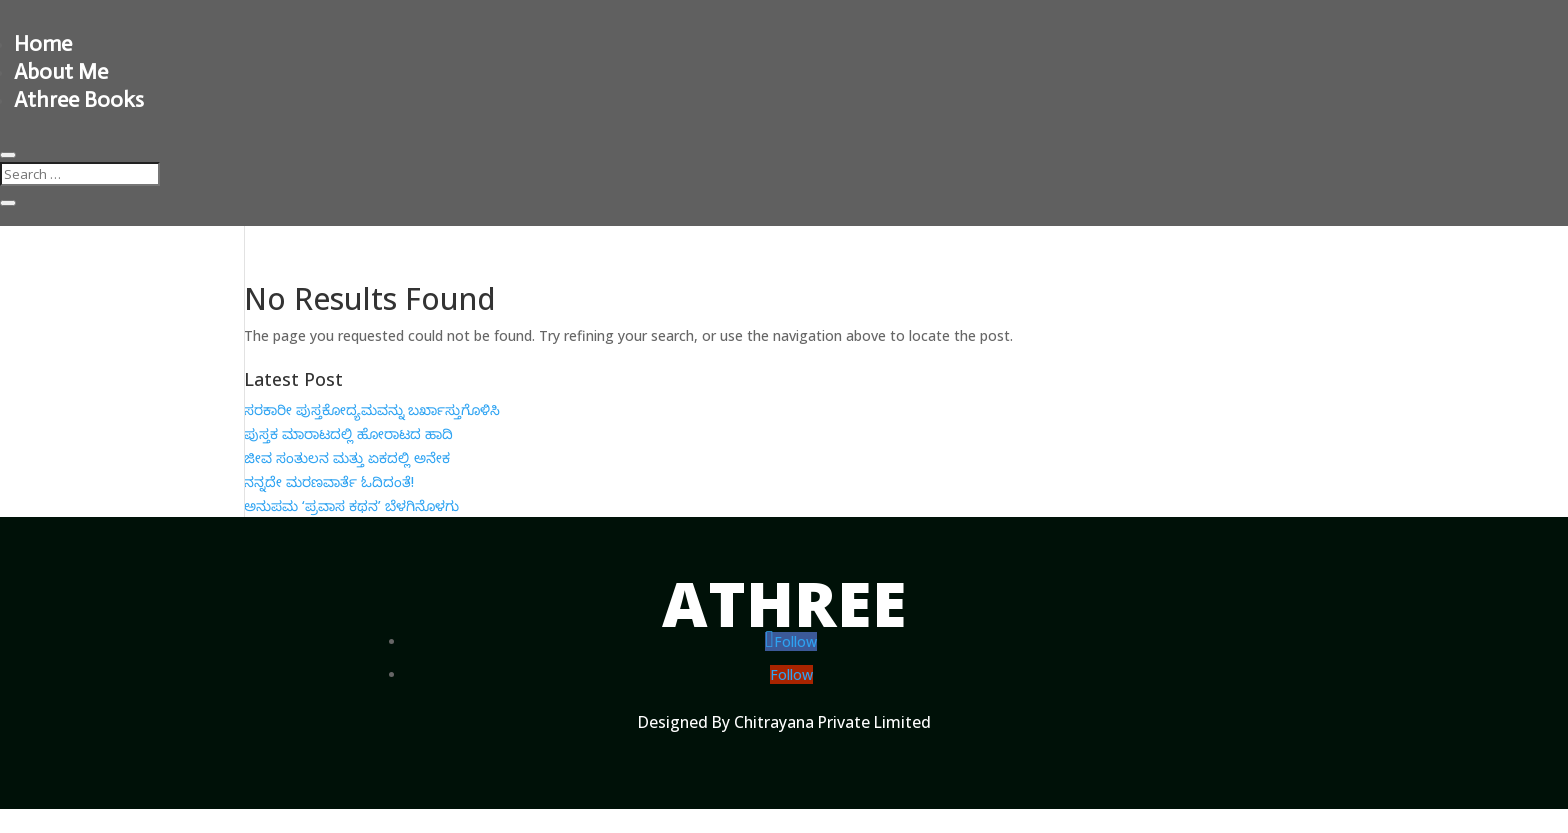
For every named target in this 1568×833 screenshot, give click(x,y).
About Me (61, 71)
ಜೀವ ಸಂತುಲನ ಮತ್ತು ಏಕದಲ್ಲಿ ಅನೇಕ (347, 457)
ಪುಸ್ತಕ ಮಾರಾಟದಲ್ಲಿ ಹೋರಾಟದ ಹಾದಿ (348, 433)
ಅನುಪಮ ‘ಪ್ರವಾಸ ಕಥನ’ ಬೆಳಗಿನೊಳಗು (351, 505)
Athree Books (79, 99)
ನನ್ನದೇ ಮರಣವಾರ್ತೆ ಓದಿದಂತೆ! (329, 481)
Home (43, 43)
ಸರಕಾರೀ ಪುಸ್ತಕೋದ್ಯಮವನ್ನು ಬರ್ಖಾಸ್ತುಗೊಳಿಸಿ (372, 409)
